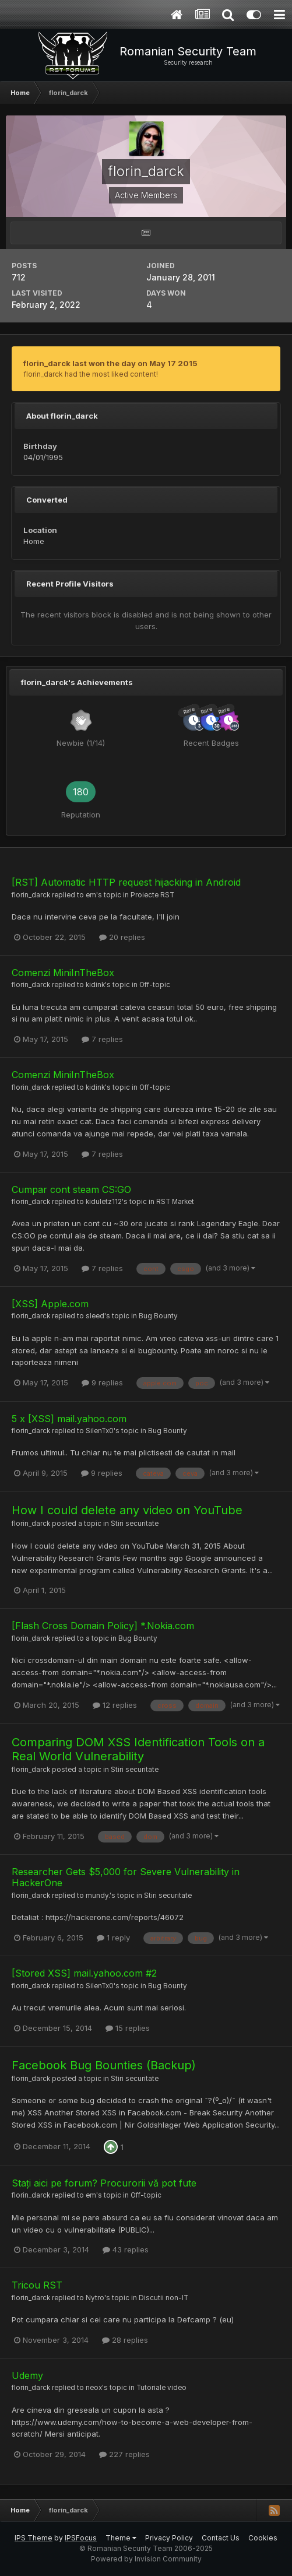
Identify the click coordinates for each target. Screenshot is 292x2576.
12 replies (115, 1705)
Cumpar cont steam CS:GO (71, 1189)
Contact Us (221, 2537)
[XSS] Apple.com (50, 1304)
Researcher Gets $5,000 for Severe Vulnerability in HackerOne (126, 1877)
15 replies (127, 2028)
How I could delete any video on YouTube (127, 1510)
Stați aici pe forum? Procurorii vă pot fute (104, 2183)
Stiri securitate (135, 1523)
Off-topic (154, 985)
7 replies (102, 1039)
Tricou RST (37, 2285)
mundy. (98, 1895)
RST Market (175, 1202)
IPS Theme (33, 2537)
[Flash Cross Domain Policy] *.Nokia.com (103, 1625)
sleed (95, 1316)
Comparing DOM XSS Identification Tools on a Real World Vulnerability (138, 1749)
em (91, 895)
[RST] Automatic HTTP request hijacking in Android (126, 882)
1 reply (113, 1937)
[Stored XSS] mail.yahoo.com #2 (84, 1973)
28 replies (125, 2340)
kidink (95, 985)
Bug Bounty (158, 1316)
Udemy (27, 2375)
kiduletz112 (104, 1202)
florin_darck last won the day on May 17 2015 (110, 363)
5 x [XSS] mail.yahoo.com (69, 1418)
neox (94, 2388)
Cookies (262, 2537)
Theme (120, 2537)
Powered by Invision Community (146, 2558)
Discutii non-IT (163, 2298)
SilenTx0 (100, 1431)
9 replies (102, 1382)
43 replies (126, 2249)
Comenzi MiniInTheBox (63, 972)
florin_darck (31, 895)
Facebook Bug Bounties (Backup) (104, 2065)
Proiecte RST (152, 895)
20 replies (122, 937)
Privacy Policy (169, 2537)
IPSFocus (81, 2537)
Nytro (95, 2298)
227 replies (124, 2454)
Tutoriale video (161, 2388)
